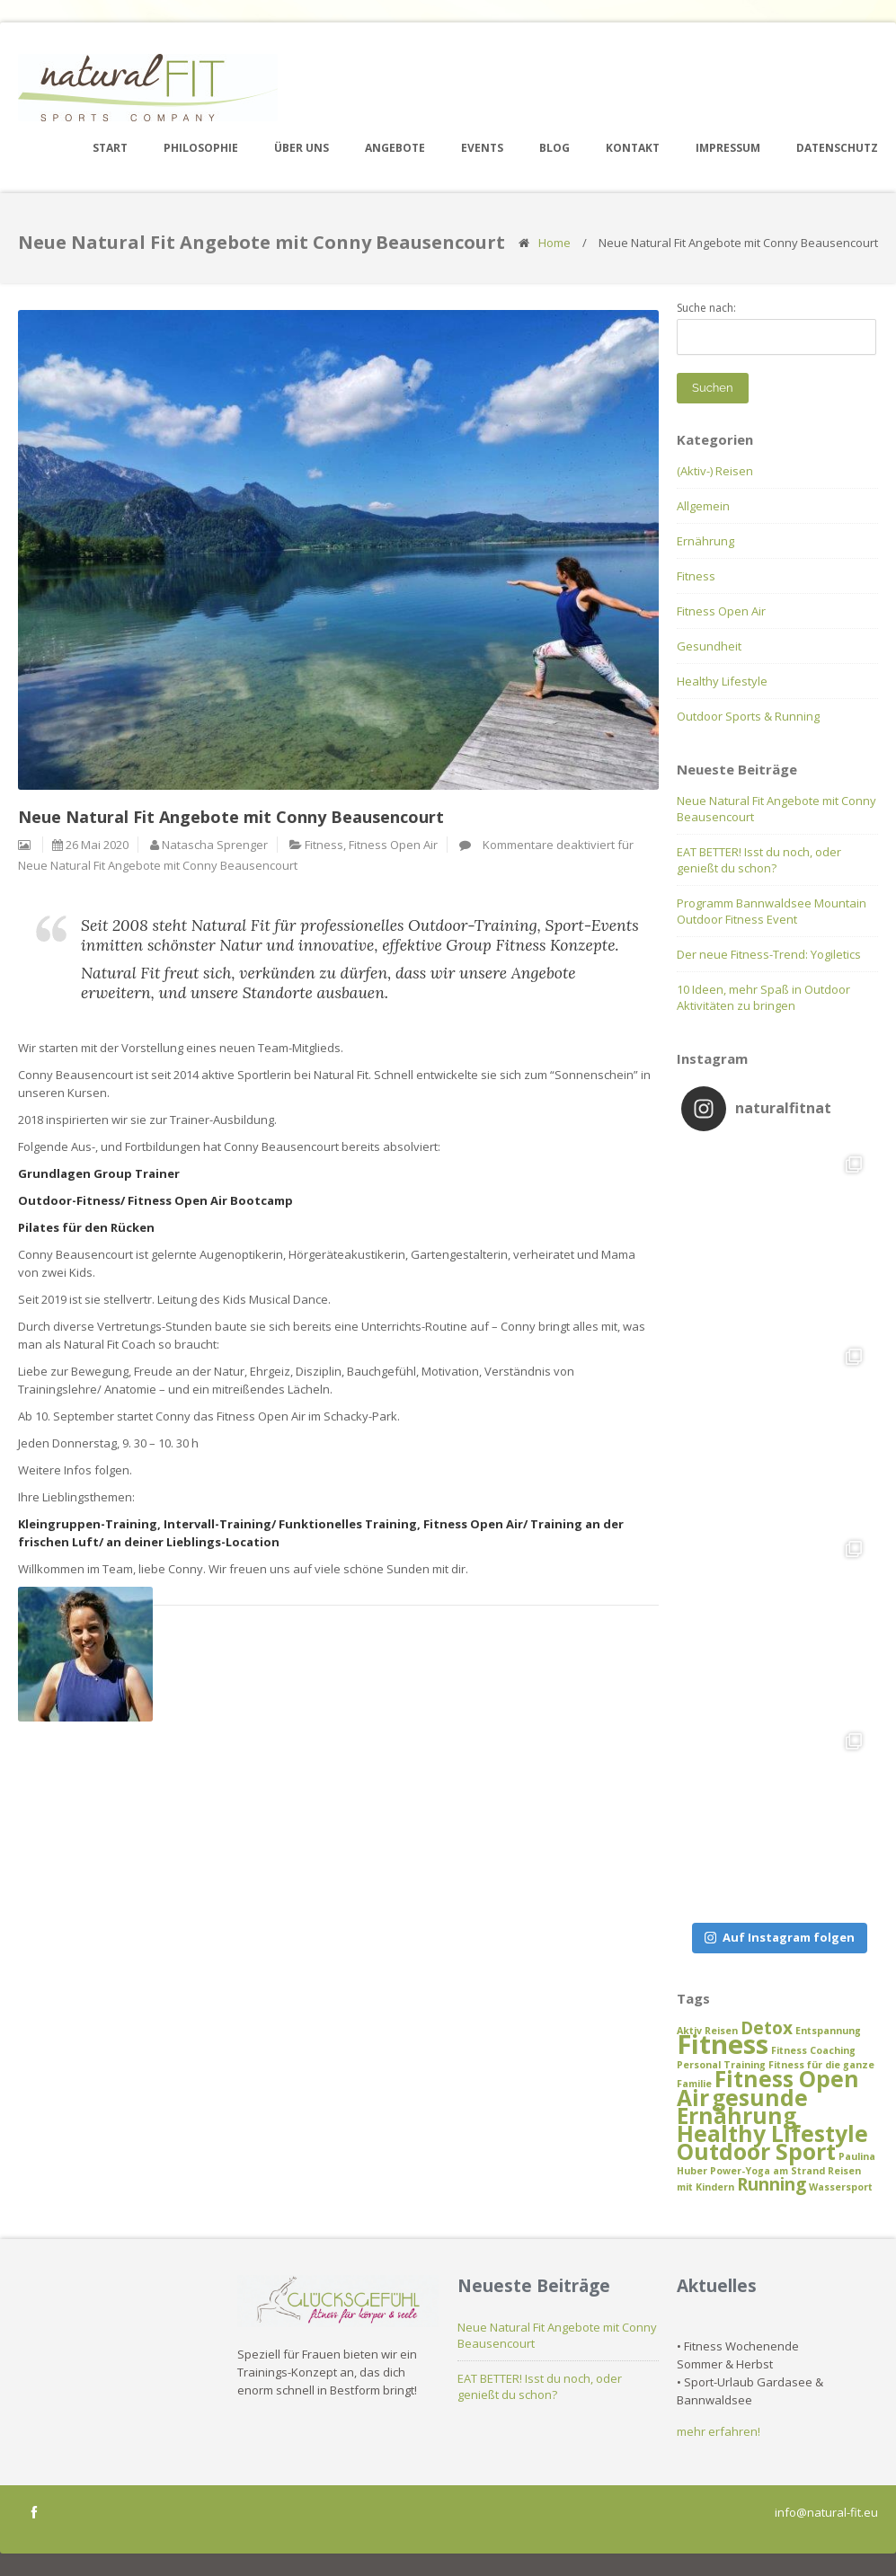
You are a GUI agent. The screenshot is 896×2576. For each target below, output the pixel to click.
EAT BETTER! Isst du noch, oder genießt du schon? (759, 860)
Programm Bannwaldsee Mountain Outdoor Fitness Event (771, 911)
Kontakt (633, 147)
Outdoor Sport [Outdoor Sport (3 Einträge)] (756, 2151)
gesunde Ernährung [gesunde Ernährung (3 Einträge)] (742, 2106)
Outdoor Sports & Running (748, 716)
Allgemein (703, 506)
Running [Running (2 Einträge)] (771, 2184)
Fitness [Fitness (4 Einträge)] (722, 2044)
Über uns (301, 147)
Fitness (324, 845)
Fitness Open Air (393, 845)
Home (554, 243)
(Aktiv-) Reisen (715, 471)
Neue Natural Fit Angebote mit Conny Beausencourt (776, 808)
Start (110, 147)
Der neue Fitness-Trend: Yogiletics (769, 954)
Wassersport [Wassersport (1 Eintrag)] (841, 2187)
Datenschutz (837, 147)
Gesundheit (709, 646)
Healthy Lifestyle (722, 681)
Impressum (728, 147)
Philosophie (201, 147)
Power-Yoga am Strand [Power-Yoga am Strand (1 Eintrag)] (767, 2170)
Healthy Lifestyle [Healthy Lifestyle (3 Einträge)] (772, 2133)
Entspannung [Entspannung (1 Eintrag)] (828, 2030)
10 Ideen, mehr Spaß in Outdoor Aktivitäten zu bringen (763, 997)
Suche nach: (706, 307)
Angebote (395, 147)
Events (482, 147)
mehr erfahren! (718, 2431)
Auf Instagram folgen (780, 1937)
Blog (554, 147)
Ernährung (705, 541)
